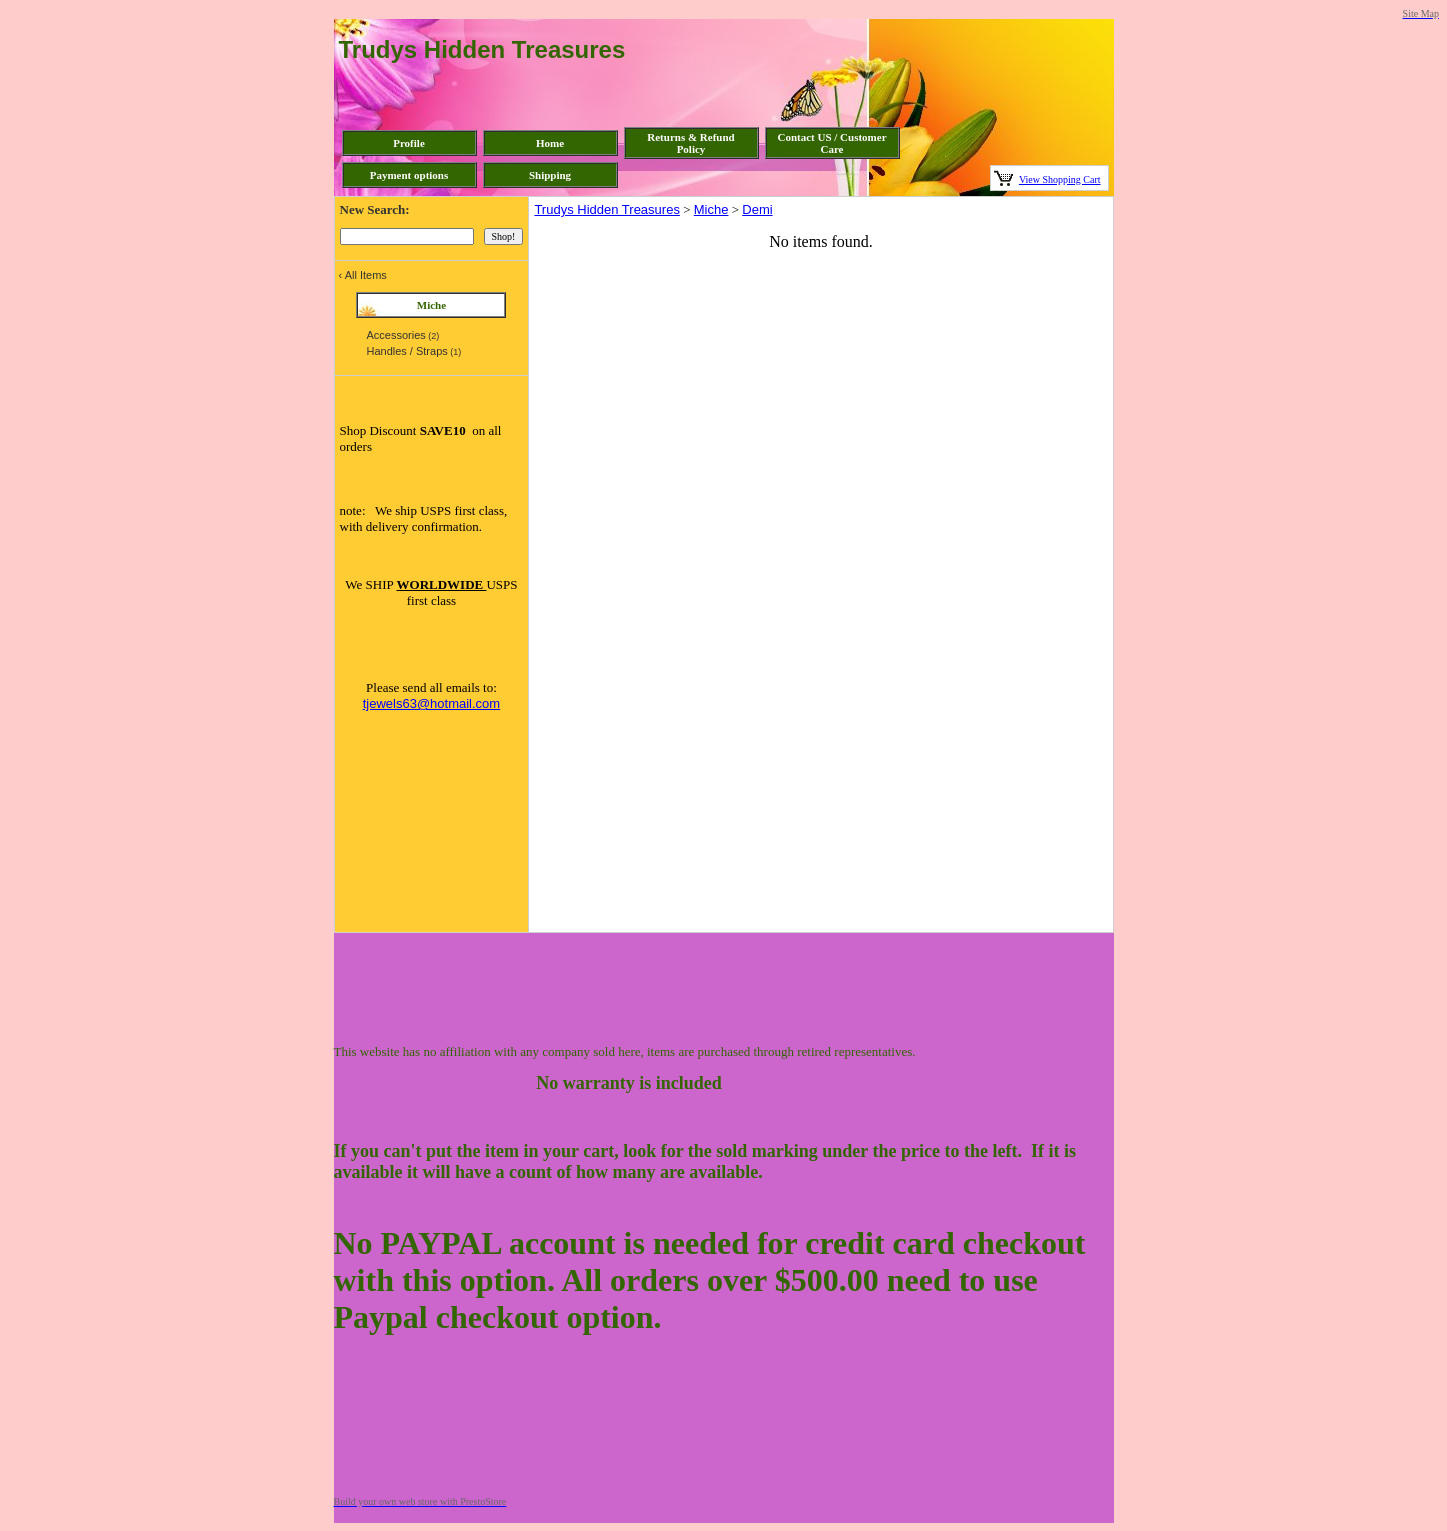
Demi (757, 209)
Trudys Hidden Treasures (606, 209)
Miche (711, 209)
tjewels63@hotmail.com (431, 703)
